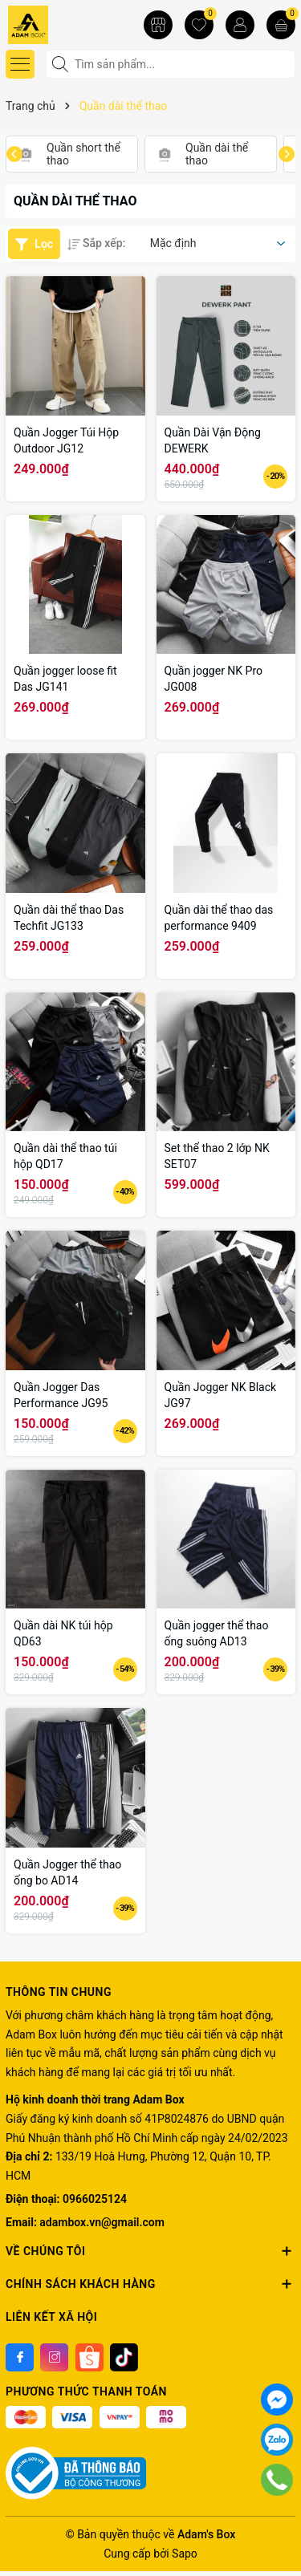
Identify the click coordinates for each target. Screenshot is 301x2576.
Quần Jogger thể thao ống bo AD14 (67, 1872)
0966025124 (95, 2199)
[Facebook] (20, 2357)
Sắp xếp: (96, 243)
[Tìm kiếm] (62, 64)
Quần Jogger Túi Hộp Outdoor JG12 (66, 440)
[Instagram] (54, 2357)
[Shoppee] (89, 2357)
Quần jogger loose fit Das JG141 (65, 678)
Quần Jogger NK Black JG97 (221, 1395)
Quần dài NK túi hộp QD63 (63, 1633)
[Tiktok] (124, 2357)
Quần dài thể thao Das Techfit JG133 (69, 917)
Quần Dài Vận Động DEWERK (213, 440)
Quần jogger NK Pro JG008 (214, 678)
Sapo (184, 2553)
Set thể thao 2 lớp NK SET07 (217, 1156)
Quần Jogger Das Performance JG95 (61, 1395)
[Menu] (20, 64)
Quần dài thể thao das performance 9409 (219, 917)
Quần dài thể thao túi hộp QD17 (65, 1156)
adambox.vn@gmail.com (101, 2222)
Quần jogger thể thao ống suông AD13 (217, 1633)
